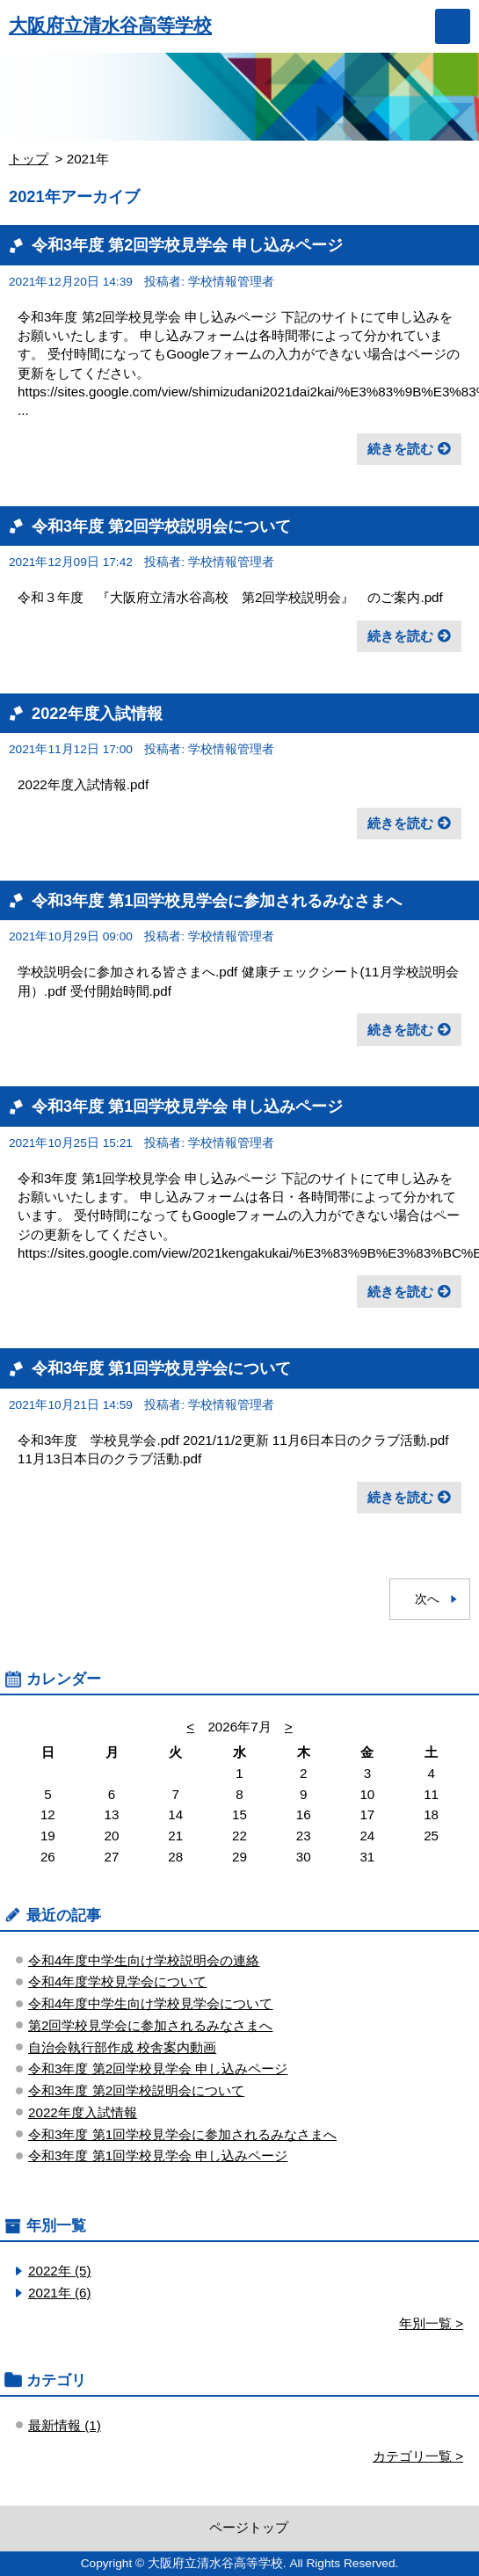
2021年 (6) (59, 2292)
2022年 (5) (59, 2270)
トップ (28, 158)
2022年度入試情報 (97, 713)
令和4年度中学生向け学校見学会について (150, 2003)
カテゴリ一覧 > (418, 2456)
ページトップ (248, 2527)
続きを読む (400, 448)
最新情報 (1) (64, 2425)
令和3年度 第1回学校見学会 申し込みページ (187, 1106)
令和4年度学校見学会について (117, 1981)
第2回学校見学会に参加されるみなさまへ (150, 2025)
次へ (427, 1599)
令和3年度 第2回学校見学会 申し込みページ (187, 245)
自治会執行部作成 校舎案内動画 (122, 2047)
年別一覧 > (431, 2323)
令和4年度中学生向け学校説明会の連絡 (143, 1960)
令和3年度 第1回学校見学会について (161, 1368)
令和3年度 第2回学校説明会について (161, 526)
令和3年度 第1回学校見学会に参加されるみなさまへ (217, 900)
